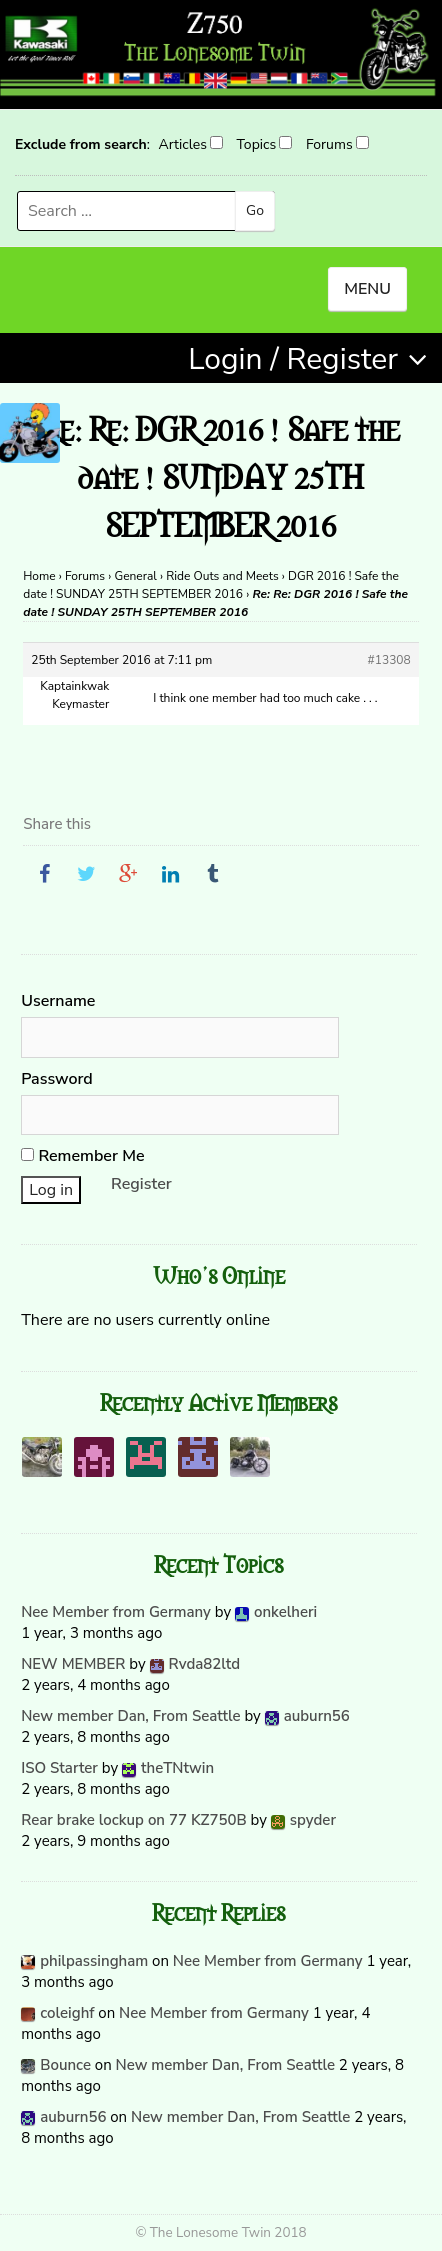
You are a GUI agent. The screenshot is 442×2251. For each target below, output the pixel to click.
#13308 (389, 660)
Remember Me (82, 1156)
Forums (329, 144)
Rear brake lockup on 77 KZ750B (134, 1820)
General (135, 576)
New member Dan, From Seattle (130, 1716)
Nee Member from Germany (116, 1612)
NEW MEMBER (73, 1664)
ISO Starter (59, 1768)
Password (57, 1079)
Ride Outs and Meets (222, 576)
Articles (182, 144)
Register (141, 1184)
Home (39, 576)
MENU (367, 289)
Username (58, 1001)
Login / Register (293, 359)
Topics (257, 144)
